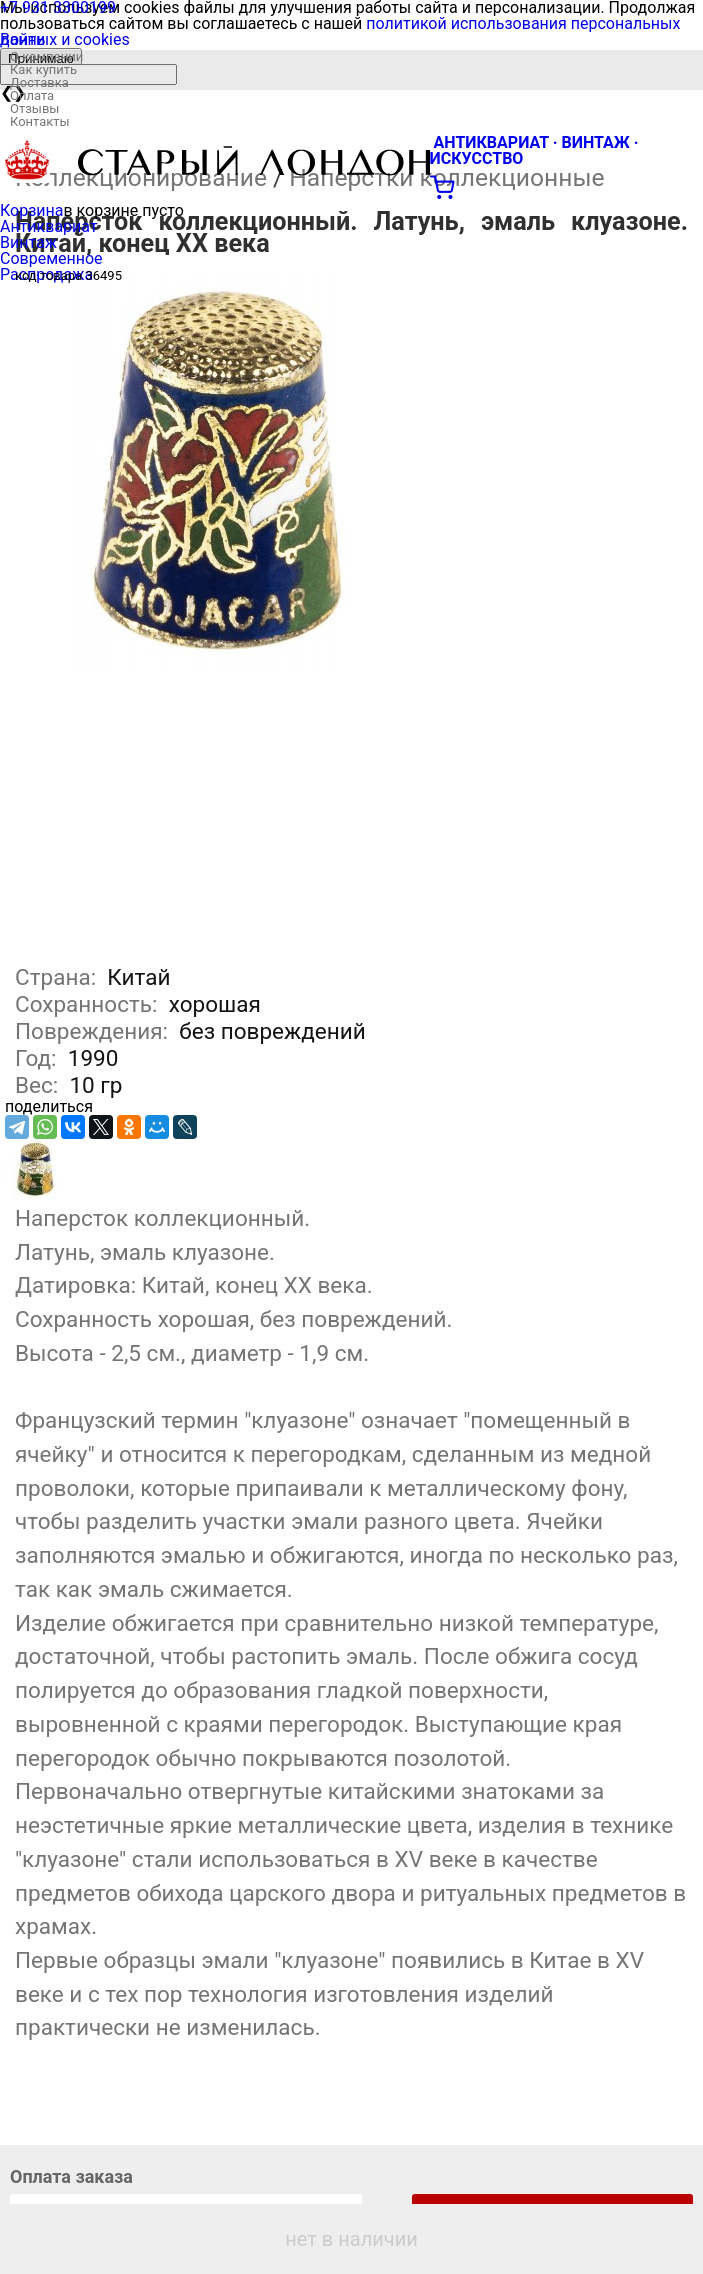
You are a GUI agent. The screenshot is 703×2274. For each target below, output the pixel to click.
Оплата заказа (71, 2176)
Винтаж (28, 242)
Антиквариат (49, 226)
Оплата (32, 95)
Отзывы (34, 108)
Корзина (31, 210)
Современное (51, 258)
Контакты (40, 121)
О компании (46, 56)
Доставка (39, 82)
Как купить (43, 69)
